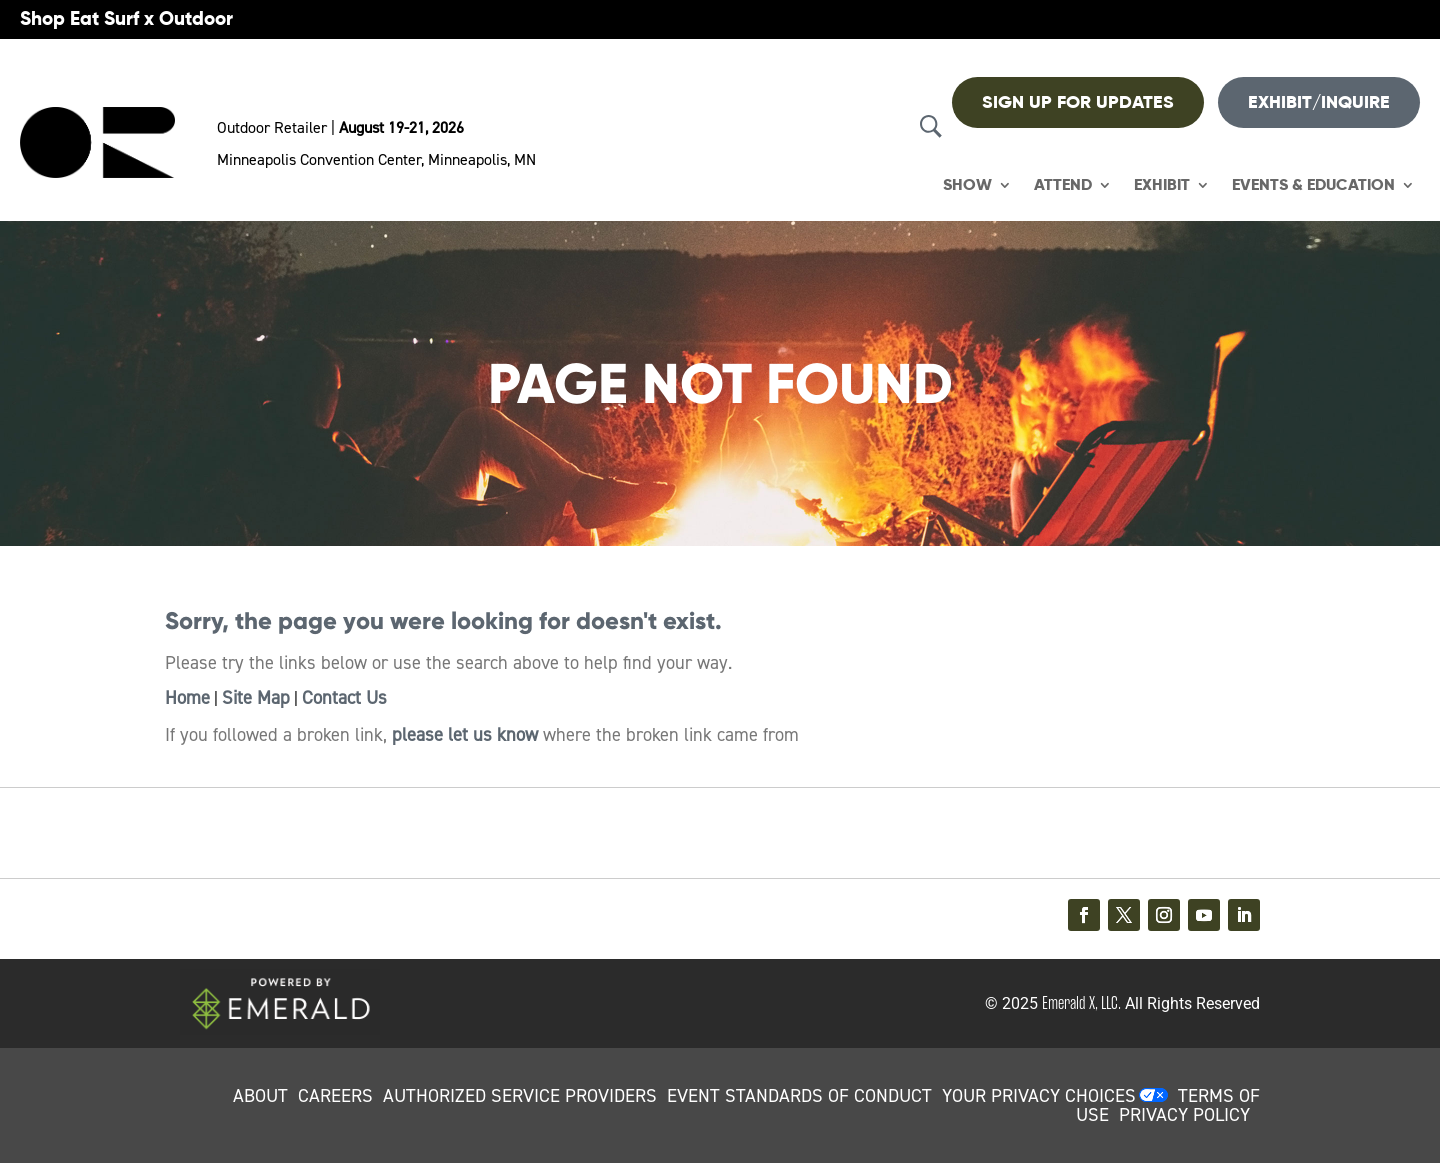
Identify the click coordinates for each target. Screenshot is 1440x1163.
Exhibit (1162, 185)
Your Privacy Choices (1039, 1096)
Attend (1063, 185)
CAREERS (335, 1096)
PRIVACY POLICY (1184, 1115)
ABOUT (260, 1096)
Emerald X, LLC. (1081, 1003)
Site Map (256, 698)
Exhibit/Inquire (1319, 102)
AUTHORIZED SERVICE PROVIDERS (520, 1096)
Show (967, 185)
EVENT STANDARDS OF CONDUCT (799, 1096)
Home (187, 698)
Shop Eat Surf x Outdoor (126, 18)
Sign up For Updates (1078, 102)
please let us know (465, 735)
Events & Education (1313, 185)
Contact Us (344, 698)
